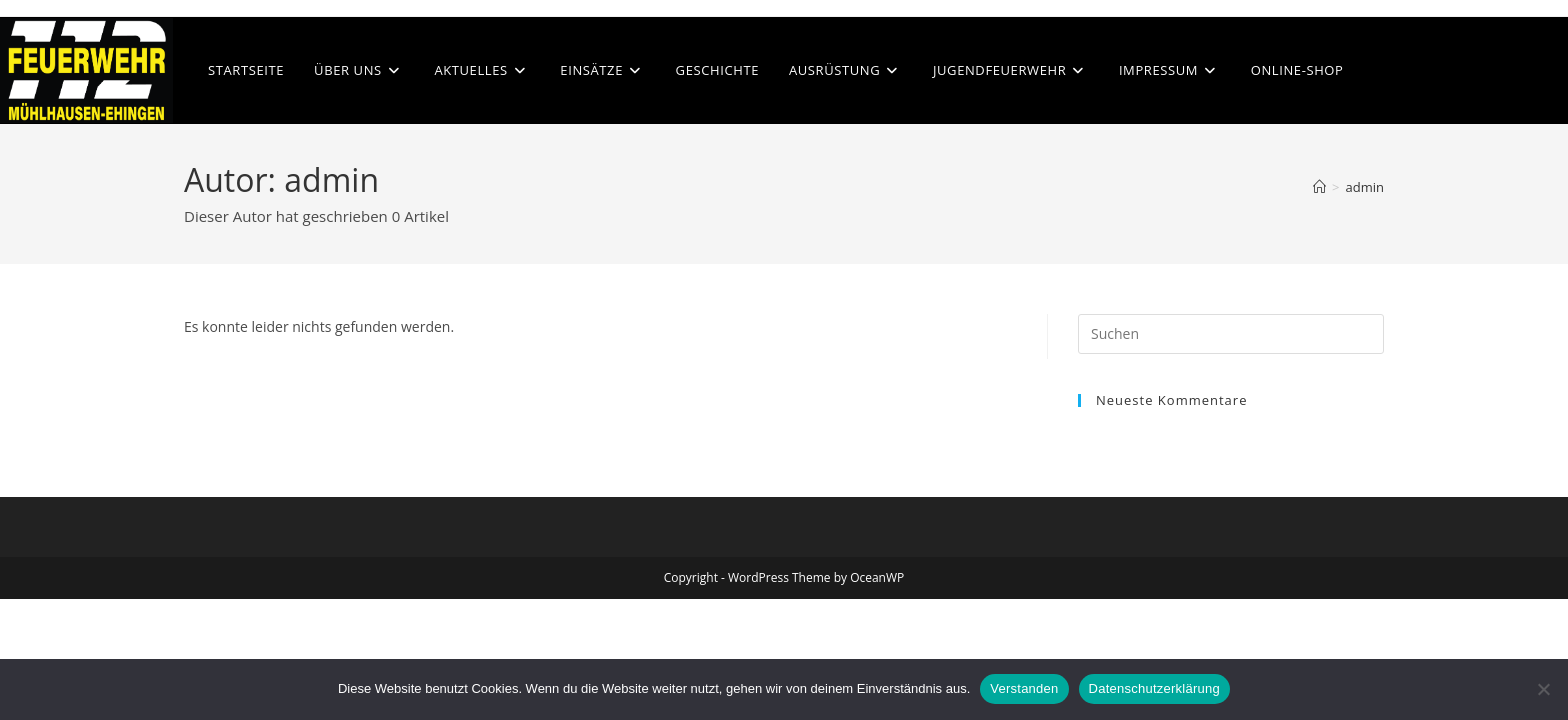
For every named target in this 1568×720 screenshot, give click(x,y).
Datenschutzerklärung (1154, 688)
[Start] (1319, 187)
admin (1365, 187)
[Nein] (1543, 689)
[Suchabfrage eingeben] (1231, 334)
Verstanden (1024, 688)
